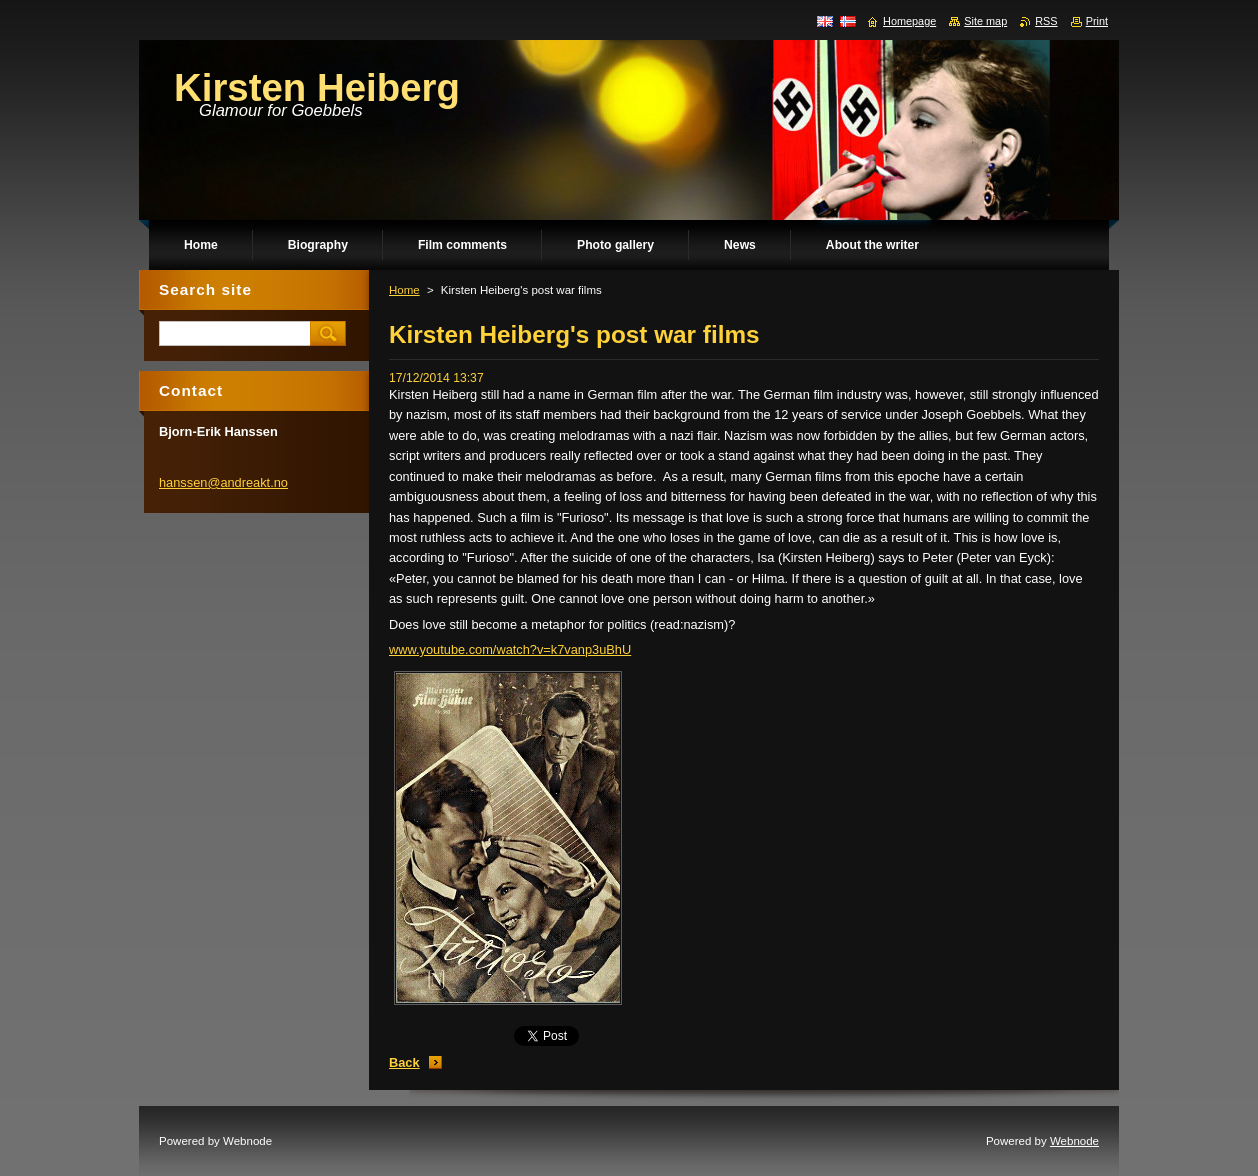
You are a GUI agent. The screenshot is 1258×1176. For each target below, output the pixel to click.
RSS (1046, 21)
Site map (985, 21)
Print (1097, 21)
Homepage (909, 21)
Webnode (1074, 1141)
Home (404, 290)
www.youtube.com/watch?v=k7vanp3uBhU (510, 649)
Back (404, 1062)
